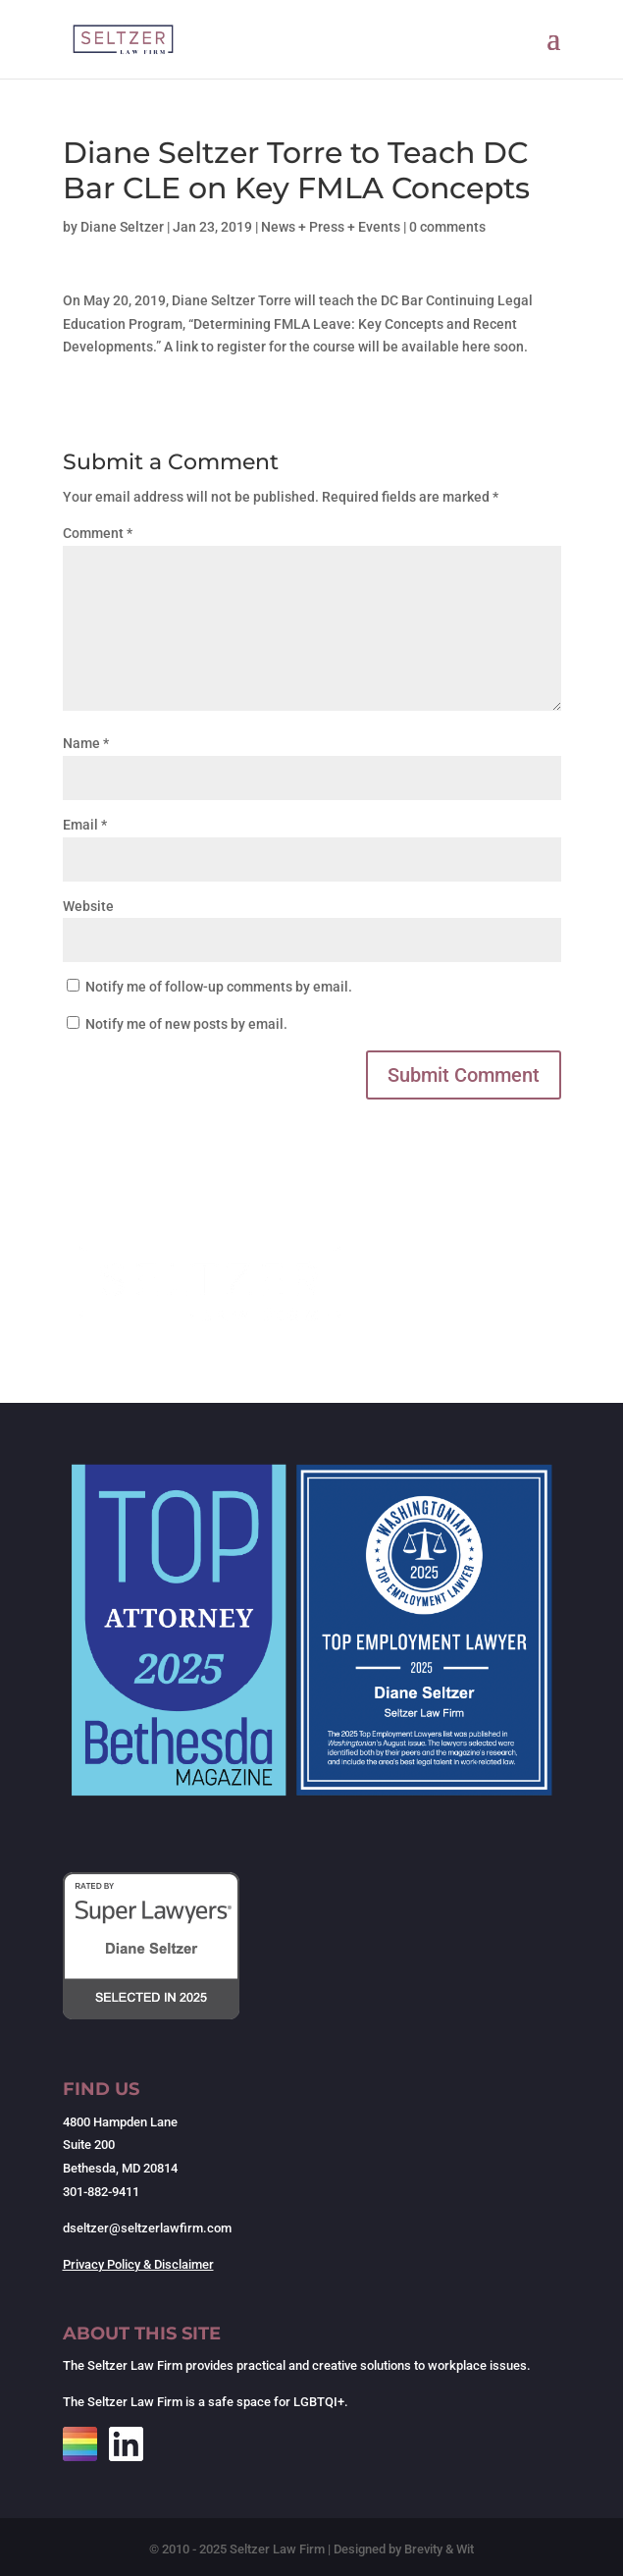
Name (86, 743)
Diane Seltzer (122, 227)
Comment (97, 533)
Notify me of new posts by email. (186, 1024)
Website (88, 906)
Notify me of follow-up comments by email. (218, 986)
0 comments (447, 227)
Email (85, 824)
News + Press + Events (330, 227)
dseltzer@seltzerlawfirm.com (147, 2228)
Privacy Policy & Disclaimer (138, 2264)
